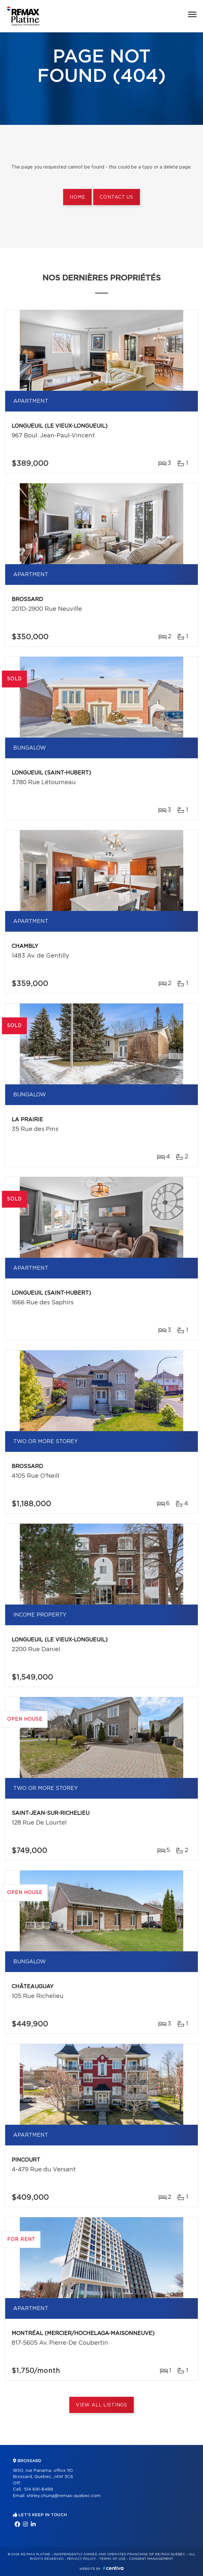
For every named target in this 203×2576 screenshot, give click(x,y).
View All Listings (101, 2405)
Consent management (151, 2558)
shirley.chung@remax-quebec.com (64, 2496)
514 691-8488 (38, 2489)
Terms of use (112, 2558)
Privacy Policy (81, 2558)
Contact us (116, 197)
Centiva (113, 2568)
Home (77, 197)
